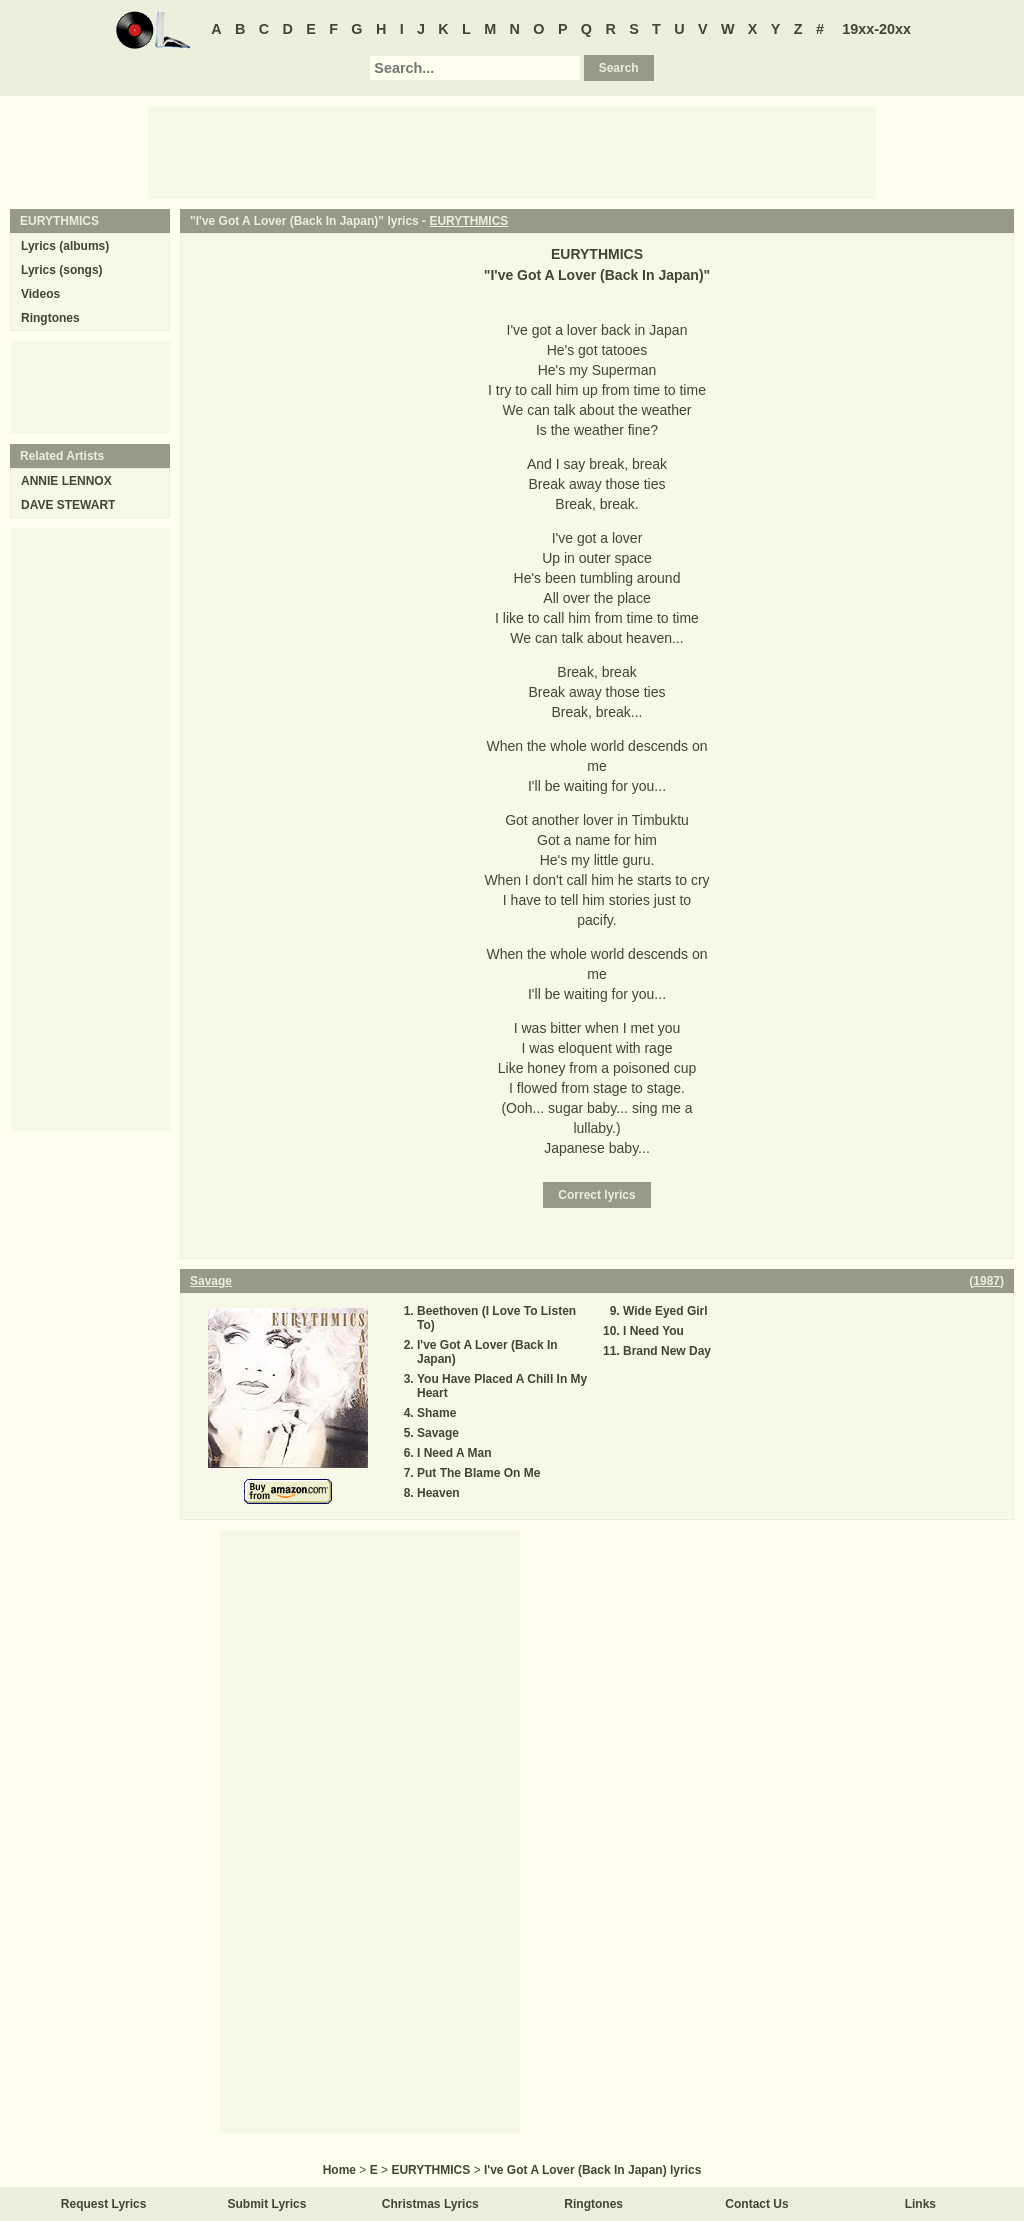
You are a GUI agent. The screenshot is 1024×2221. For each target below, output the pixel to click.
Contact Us (756, 2204)
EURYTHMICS (468, 221)
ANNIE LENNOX (66, 481)
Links (920, 2204)
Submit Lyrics (267, 2204)
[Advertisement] (512, 151)
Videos (40, 294)
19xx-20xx (876, 29)
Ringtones (50, 318)
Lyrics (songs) (62, 270)
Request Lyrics (104, 2204)
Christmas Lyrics (430, 2204)
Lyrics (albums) (65, 246)
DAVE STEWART (68, 505)
